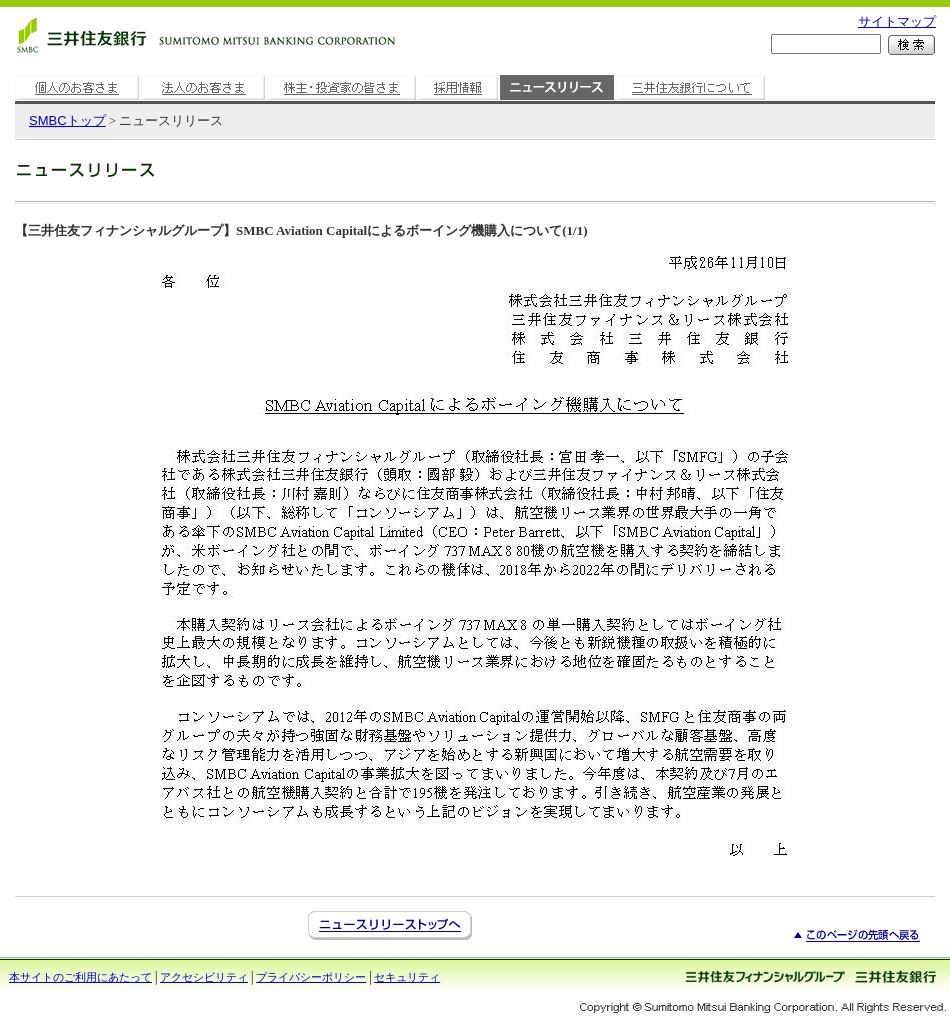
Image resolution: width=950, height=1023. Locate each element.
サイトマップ (897, 21)
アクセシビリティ (204, 977)
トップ (67, 120)
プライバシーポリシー (311, 977)
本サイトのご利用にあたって (80, 977)
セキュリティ (407, 977)
